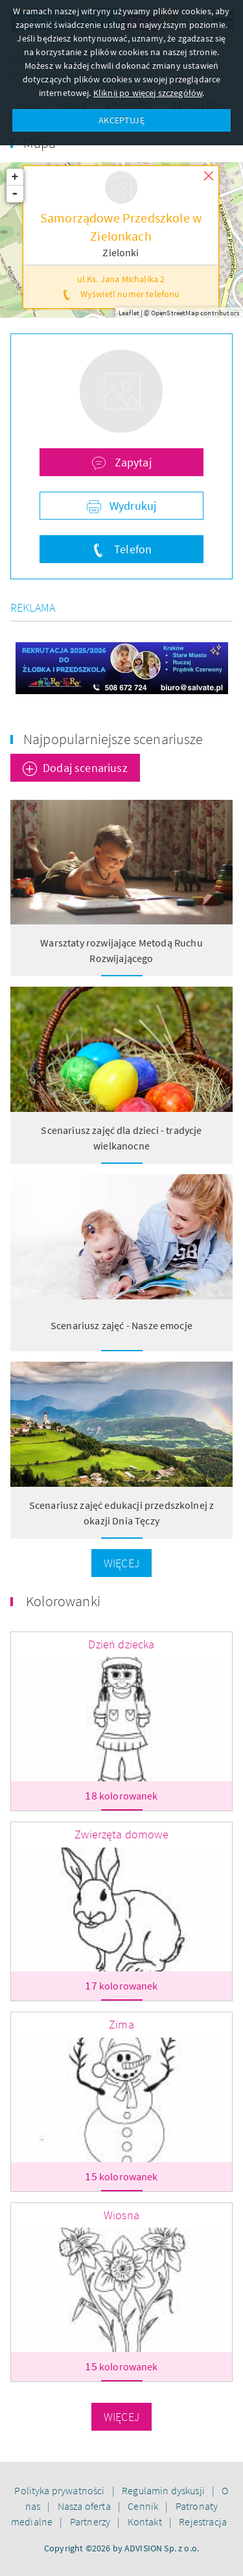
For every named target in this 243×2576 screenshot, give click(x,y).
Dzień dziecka (121, 1644)
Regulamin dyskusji (164, 2490)
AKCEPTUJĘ (121, 120)
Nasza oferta (85, 2505)
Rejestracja (203, 2521)
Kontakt (146, 2521)
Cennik (144, 2505)
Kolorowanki (63, 1601)
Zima (121, 2024)
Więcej (121, 1563)
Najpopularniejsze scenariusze (113, 739)
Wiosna (121, 2215)
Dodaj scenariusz (85, 767)
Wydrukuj (131, 505)
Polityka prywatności (60, 2490)
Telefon (131, 549)
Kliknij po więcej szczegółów (147, 93)
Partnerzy (91, 2521)
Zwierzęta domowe (121, 1834)
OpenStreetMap (175, 312)
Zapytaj (131, 462)
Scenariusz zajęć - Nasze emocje (121, 1325)
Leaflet (129, 312)
